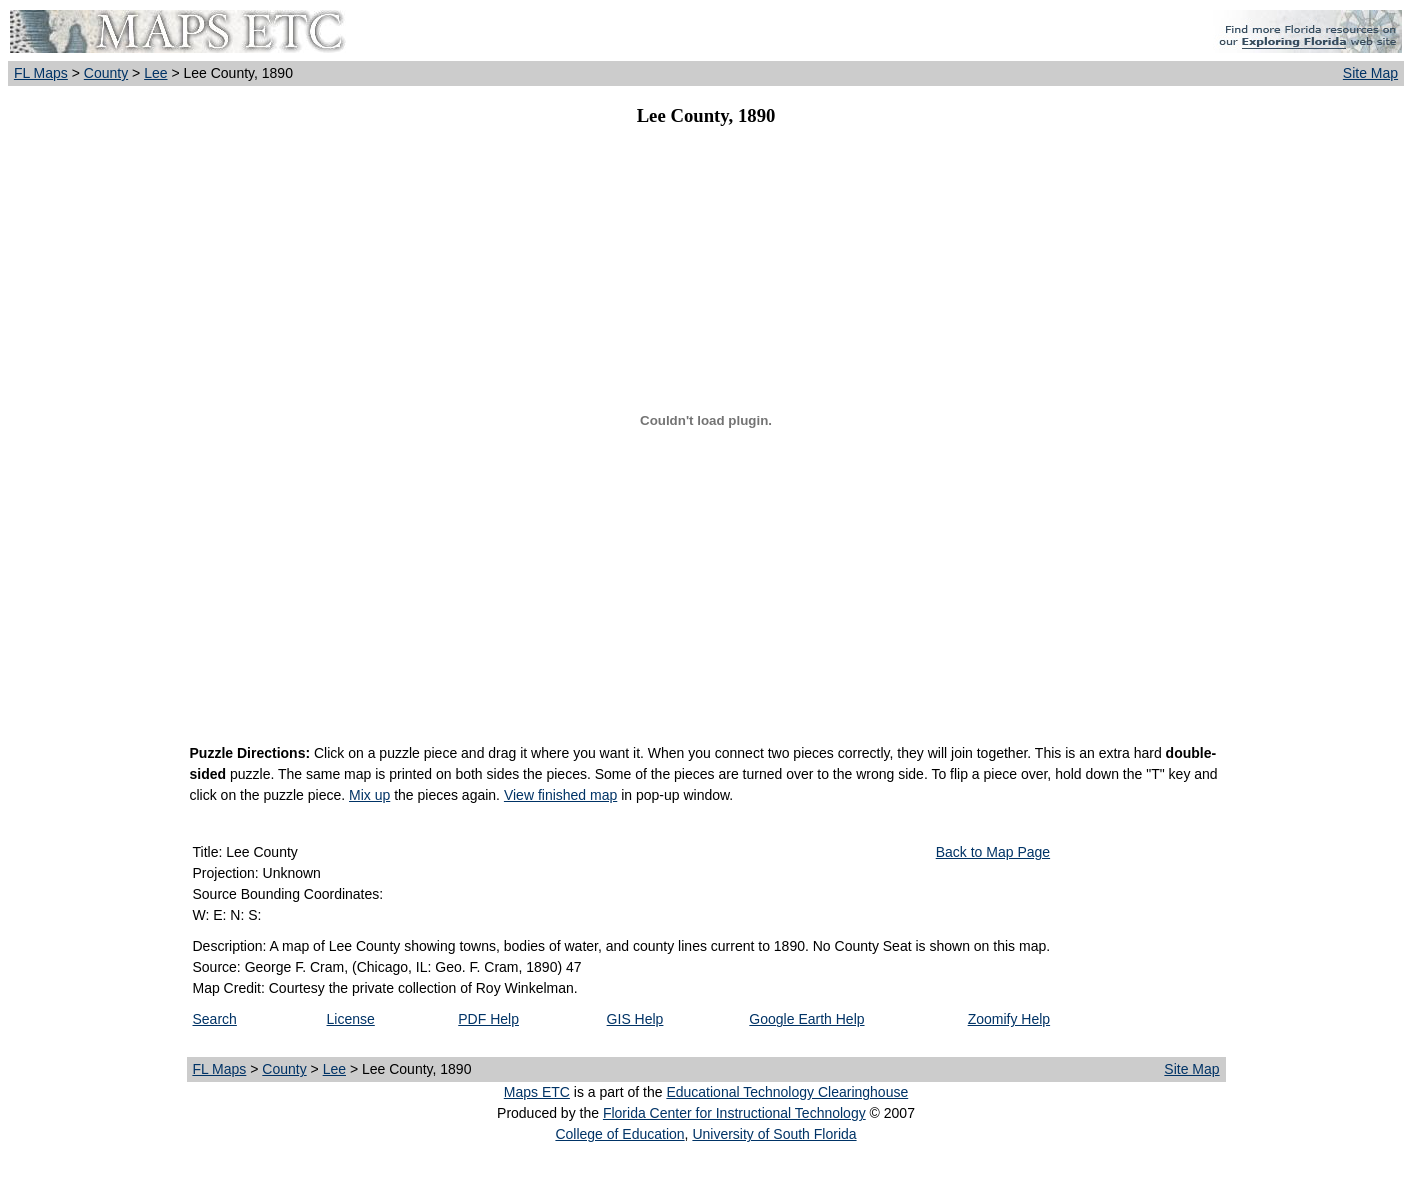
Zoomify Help (1009, 1019)
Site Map (1370, 73)
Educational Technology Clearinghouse (787, 1092)
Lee (155, 73)
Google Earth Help (806, 1019)
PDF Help (488, 1019)
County (106, 73)
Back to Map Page (993, 852)
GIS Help (635, 1019)
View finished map (560, 795)
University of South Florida (774, 1134)
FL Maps (41, 73)
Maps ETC (537, 1092)
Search (215, 1019)
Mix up (369, 795)
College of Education (619, 1134)
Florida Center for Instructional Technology (734, 1113)
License (351, 1019)
